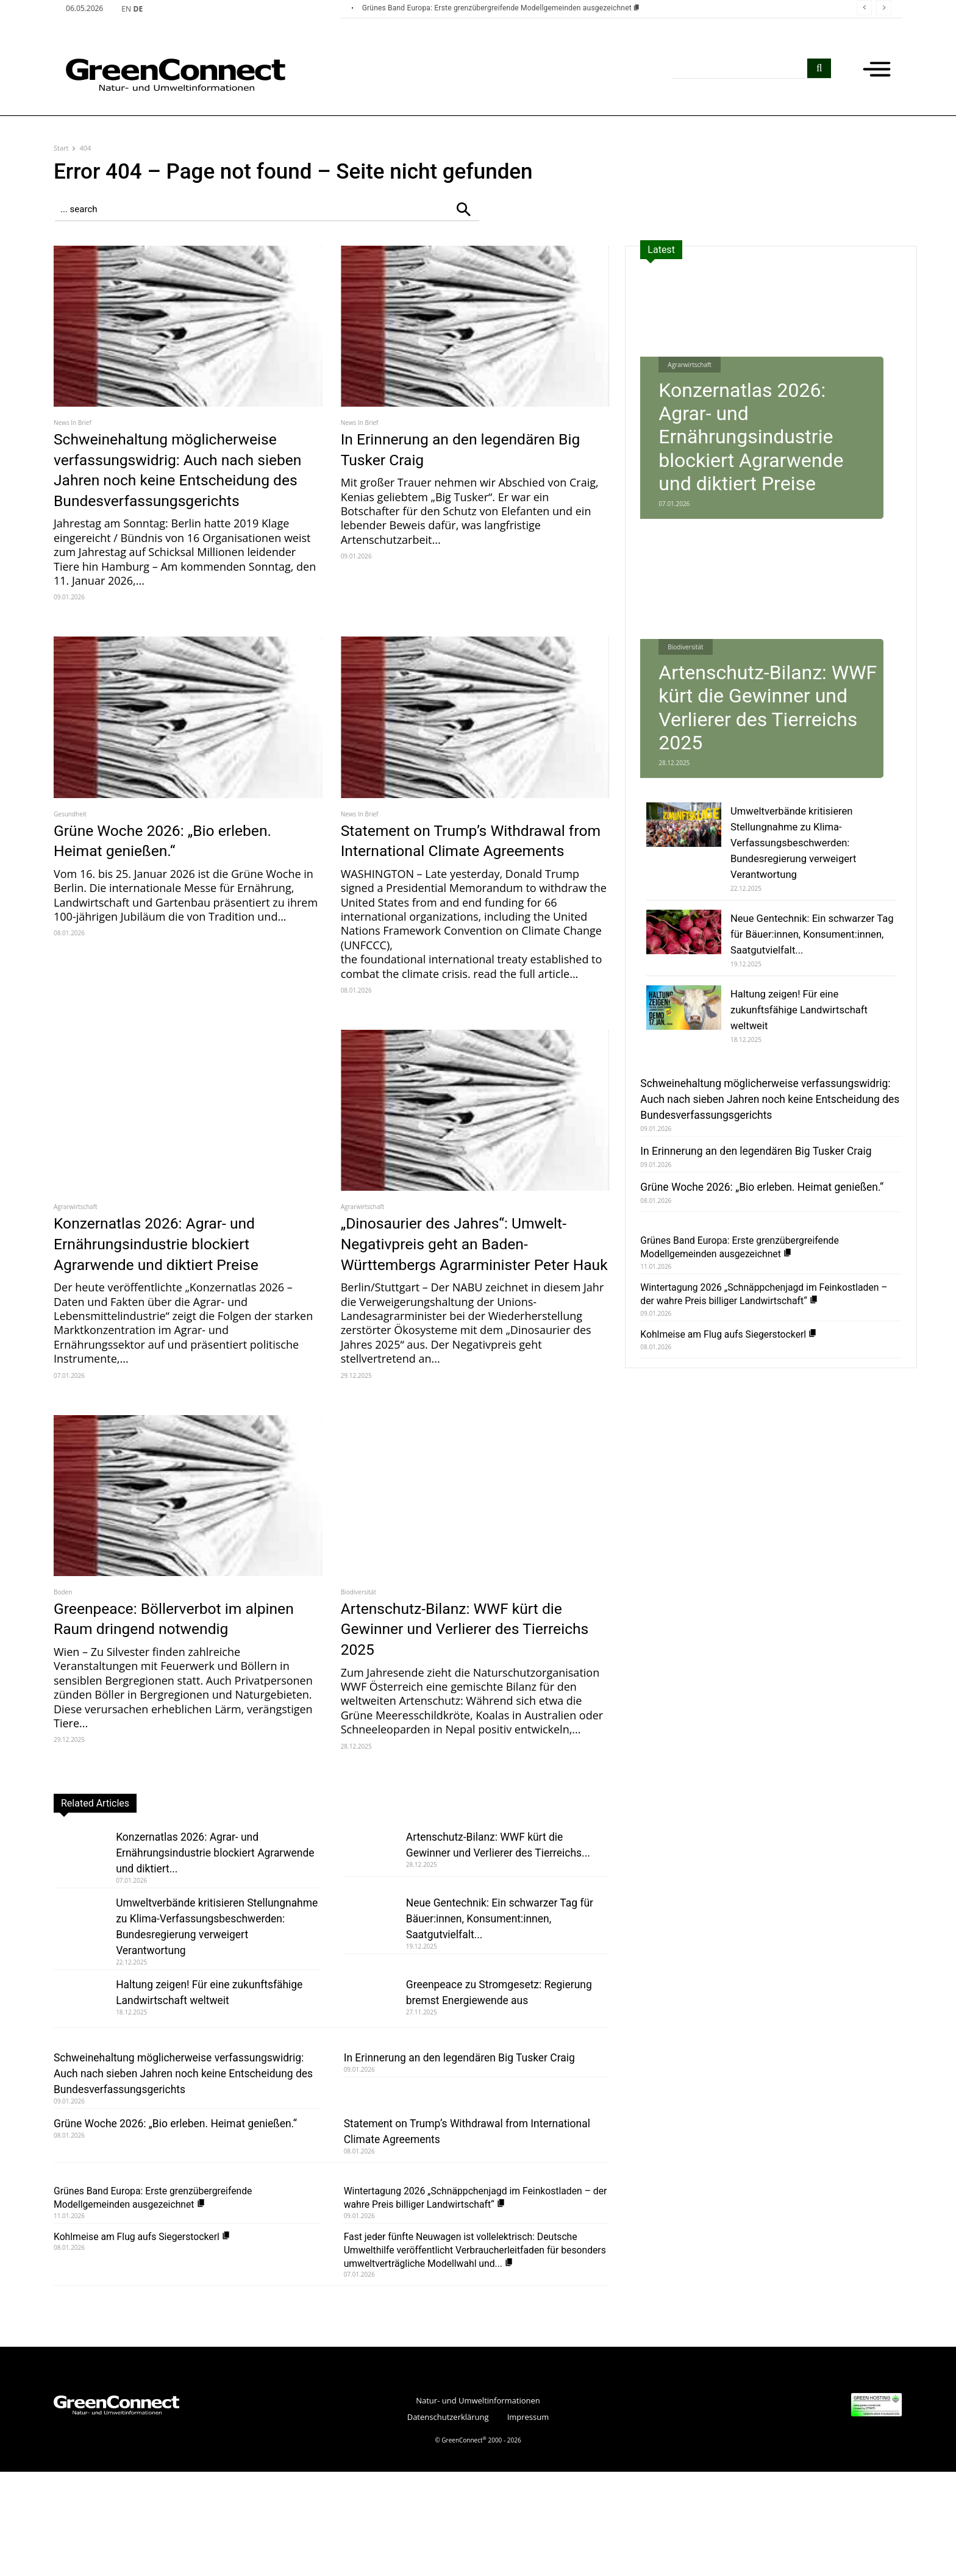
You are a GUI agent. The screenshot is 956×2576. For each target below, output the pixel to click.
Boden (63, 1654)
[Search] (463, 209)
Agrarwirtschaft (76, 1248)
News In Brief (72, 423)
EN (126, 9)
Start (61, 147)
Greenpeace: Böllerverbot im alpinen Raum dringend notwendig (183, 1680)
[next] (883, 7)
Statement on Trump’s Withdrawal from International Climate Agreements (468, 870)
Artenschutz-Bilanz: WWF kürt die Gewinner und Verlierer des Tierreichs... (496, 1913)
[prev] (864, 7)
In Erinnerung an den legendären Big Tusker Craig (463, 449)
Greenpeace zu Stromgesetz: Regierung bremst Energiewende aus (505, 2068)
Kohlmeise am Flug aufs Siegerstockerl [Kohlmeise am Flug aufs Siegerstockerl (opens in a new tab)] (149, 2341)
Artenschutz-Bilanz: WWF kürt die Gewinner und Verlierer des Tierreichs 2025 (467, 1690)
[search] (819, 68)
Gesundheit (70, 834)
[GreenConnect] (157, 75)
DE (138, 9)
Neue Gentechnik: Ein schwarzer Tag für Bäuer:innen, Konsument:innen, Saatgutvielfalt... (504, 1979)
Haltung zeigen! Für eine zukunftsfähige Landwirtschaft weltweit (198, 2076)
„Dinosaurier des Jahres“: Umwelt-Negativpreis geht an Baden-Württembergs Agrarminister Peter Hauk (471, 1295)
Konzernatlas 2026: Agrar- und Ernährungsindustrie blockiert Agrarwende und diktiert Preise (170, 1284)
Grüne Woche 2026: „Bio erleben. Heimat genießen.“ (177, 860)
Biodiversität (358, 1654)
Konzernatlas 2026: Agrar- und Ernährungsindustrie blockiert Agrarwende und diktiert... (197, 1913)
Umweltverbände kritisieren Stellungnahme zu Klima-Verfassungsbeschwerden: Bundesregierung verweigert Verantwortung (192, 1995)
